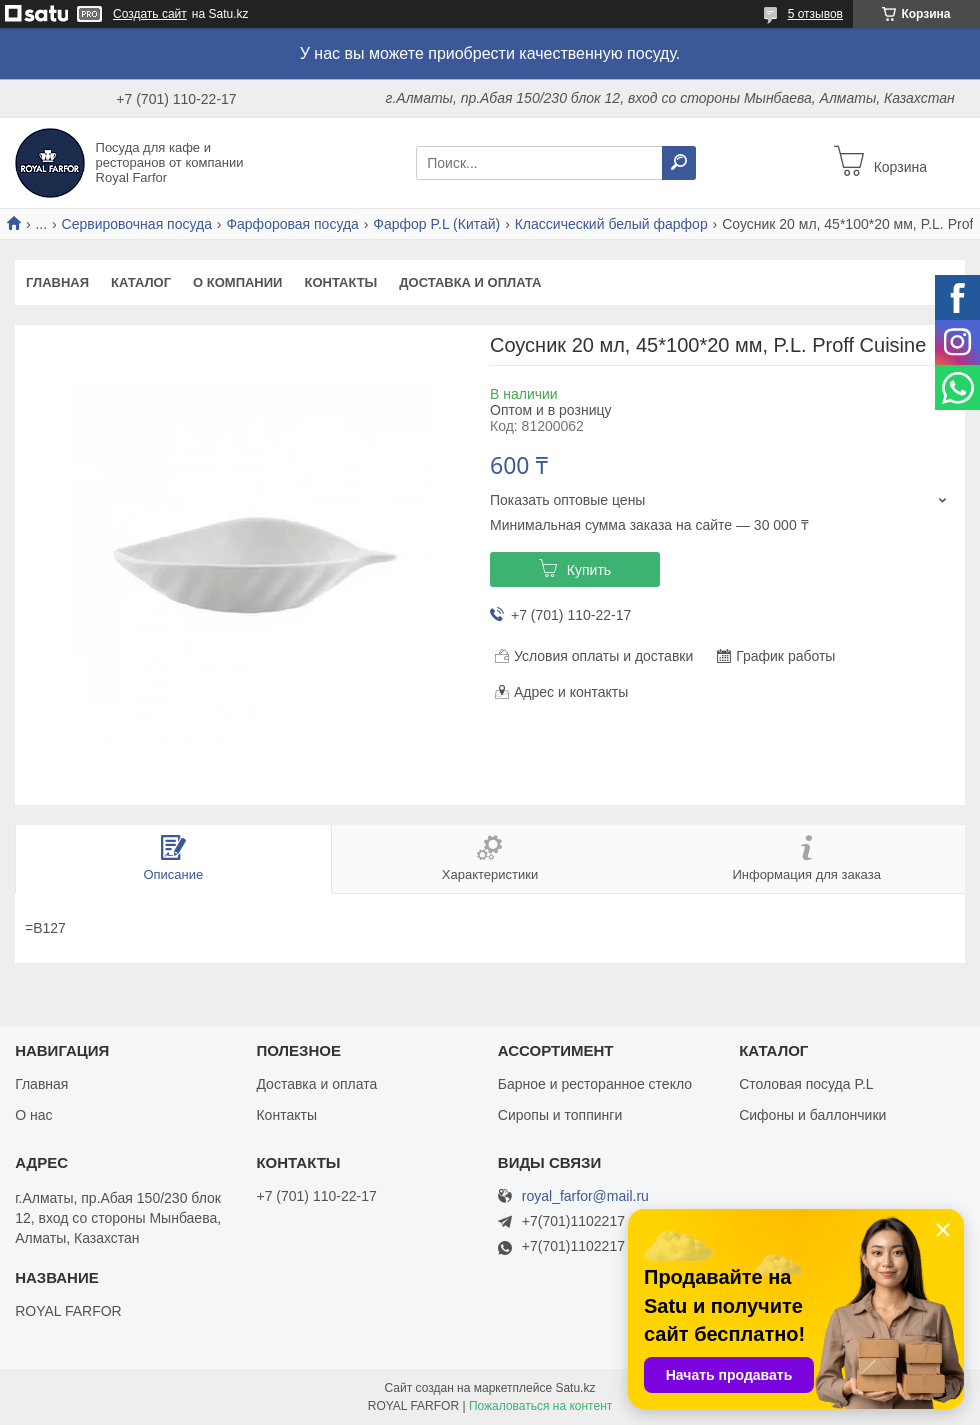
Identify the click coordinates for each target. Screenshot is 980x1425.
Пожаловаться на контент (540, 1406)
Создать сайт (150, 14)
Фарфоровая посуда (292, 224)
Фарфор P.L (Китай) (436, 224)
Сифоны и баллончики (812, 1115)
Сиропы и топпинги (560, 1115)
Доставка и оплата (470, 282)
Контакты (340, 282)
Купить (589, 570)
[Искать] (679, 163)
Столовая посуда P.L (806, 1084)
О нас (33, 1115)
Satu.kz (575, 1388)
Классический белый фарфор (611, 224)
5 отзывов (815, 14)
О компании (237, 282)
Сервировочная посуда (137, 224)
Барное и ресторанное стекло (595, 1084)
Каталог (141, 282)
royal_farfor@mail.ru (585, 1196)
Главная (57, 282)
